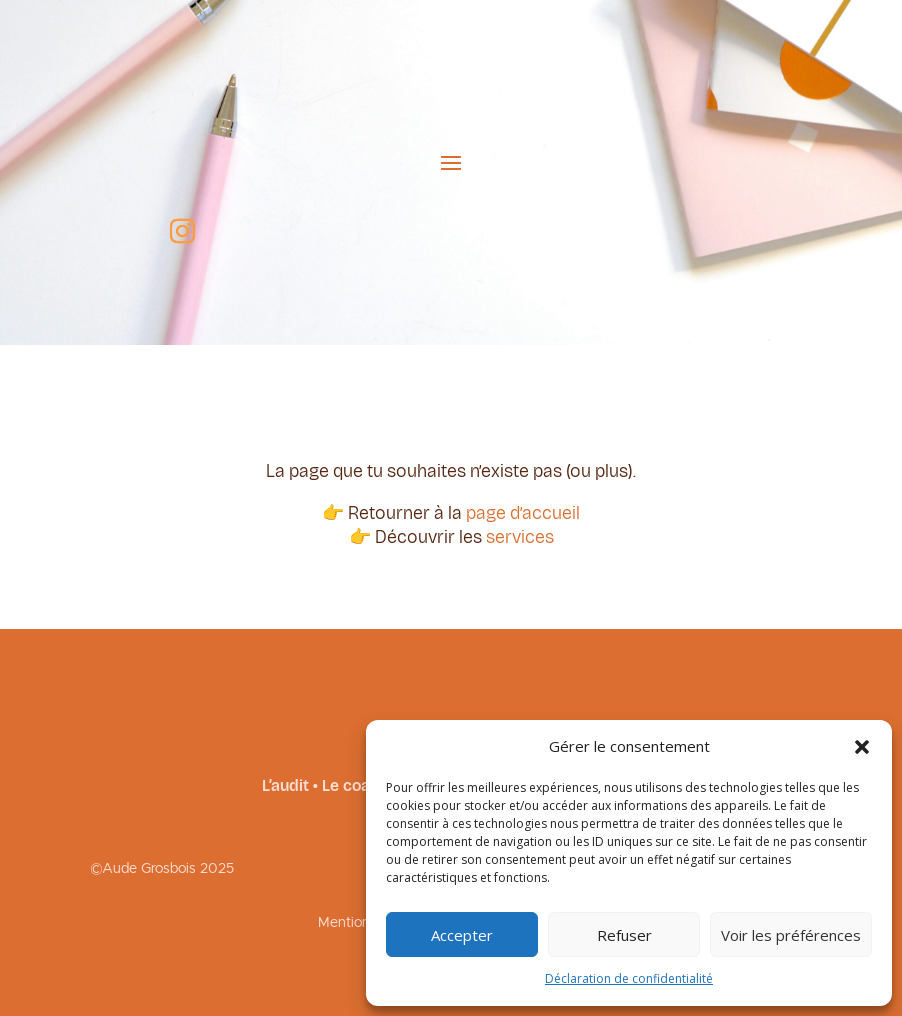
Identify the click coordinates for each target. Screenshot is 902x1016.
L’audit (285, 785)
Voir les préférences (791, 935)
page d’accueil (523, 513)
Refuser (624, 935)
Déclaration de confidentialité (629, 978)
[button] (862, 747)
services (520, 537)
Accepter (462, 935)
